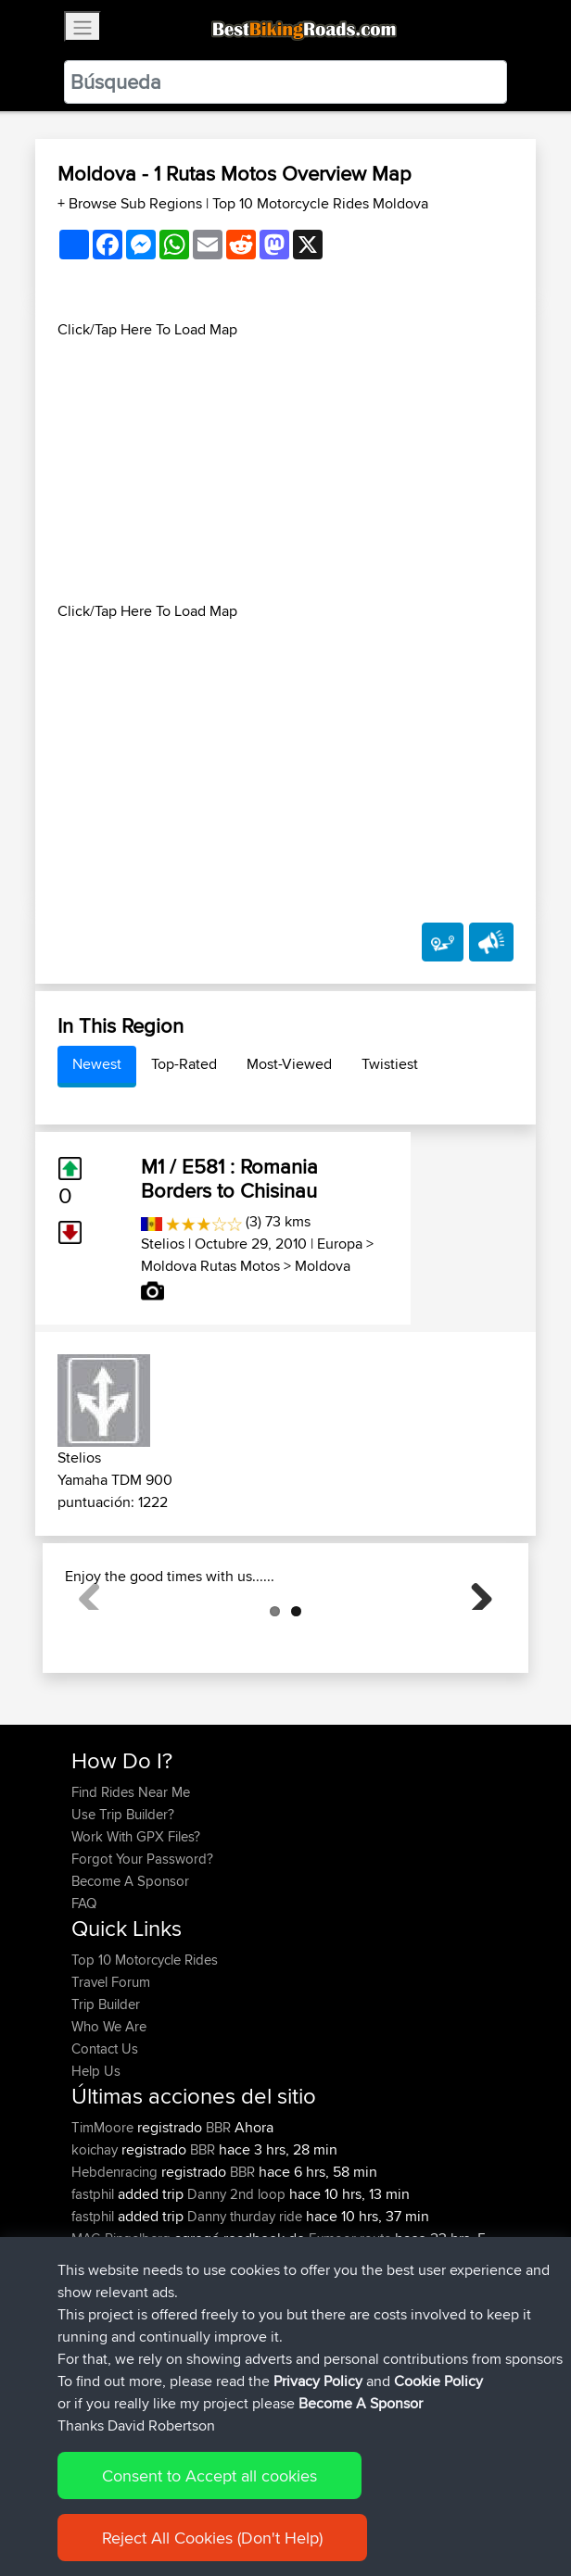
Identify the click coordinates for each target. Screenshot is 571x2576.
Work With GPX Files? (135, 1929)
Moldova (322, 1265)
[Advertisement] (285, 470)
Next (474, 1637)
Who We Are (108, 2119)
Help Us (96, 2163)
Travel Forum (110, 2074)
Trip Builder (105, 2096)
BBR (218, 2220)
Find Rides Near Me (130, 1884)
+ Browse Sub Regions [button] (131, 203)
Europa (339, 1243)
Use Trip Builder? (122, 1906)
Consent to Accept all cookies (209, 2475)
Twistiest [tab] (390, 1063)
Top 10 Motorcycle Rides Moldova (320, 203)
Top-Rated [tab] (184, 1063)
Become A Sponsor (130, 1973)
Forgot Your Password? (142, 1951)
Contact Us (104, 2141)
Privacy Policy (317, 2381)
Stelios (162, 1243)
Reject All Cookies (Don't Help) (212, 2537)
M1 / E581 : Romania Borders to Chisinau (229, 1178)
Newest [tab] (96, 1063)
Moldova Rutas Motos (210, 1265)
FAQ (83, 1995)
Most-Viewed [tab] (289, 1063)
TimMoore (104, 2220)
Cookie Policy (438, 2381)
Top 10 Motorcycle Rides (144, 2052)
